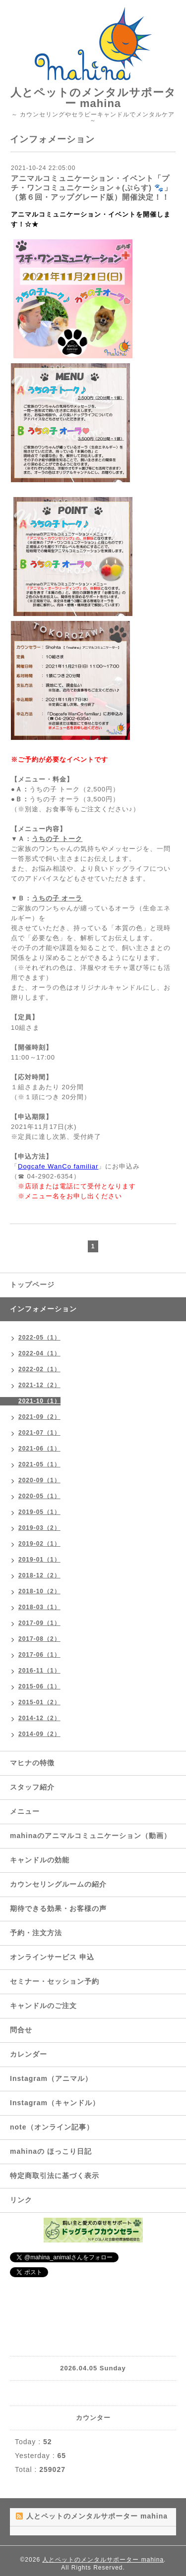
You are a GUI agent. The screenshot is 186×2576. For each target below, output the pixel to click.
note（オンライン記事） (52, 2127)
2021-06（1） (39, 1448)
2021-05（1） (39, 1464)
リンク (21, 2200)
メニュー (25, 1811)
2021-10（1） (39, 1401)
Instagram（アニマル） (51, 2078)
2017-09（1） (39, 1623)
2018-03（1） (39, 1607)
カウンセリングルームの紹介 (58, 1884)
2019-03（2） (39, 1527)
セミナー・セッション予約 (54, 1981)
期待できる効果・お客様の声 (58, 1908)
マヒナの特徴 (32, 1763)
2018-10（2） (39, 1591)
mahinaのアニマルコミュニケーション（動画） (90, 1836)
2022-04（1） (39, 1353)
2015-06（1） (39, 1686)
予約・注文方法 (36, 1933)
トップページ (32, 1284)
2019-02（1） (39, 1543)
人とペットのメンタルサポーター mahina (93, 98)
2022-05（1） (39, 1337)
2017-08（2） (39, 1638)
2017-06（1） (39, 1654)
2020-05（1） (39, 1496)
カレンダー (28, 2054)
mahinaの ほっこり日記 (51, 2151)
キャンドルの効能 (39, 1860)
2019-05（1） (39, 1512)
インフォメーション (43, 1309)
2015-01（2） (39, 1702)
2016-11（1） (39, 1670)
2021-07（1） (39, 1432)
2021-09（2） (39, 1416)
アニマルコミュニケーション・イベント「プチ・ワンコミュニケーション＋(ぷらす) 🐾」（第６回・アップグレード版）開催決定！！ (91, 187)
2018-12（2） (39, 1575)
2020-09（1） (39, 1480)
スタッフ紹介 (32, 1787)
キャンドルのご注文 (43, 2006)
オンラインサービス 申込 (52, 1957)
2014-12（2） (39, 1718)
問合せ (21, 2030)
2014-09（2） (39, 1734)
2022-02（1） (39, 1369)
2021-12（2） (39, 1385)
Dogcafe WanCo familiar (58, 1166)
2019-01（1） (39, 1559)
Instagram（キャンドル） (55, 2103)
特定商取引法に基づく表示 (54, 2176)
